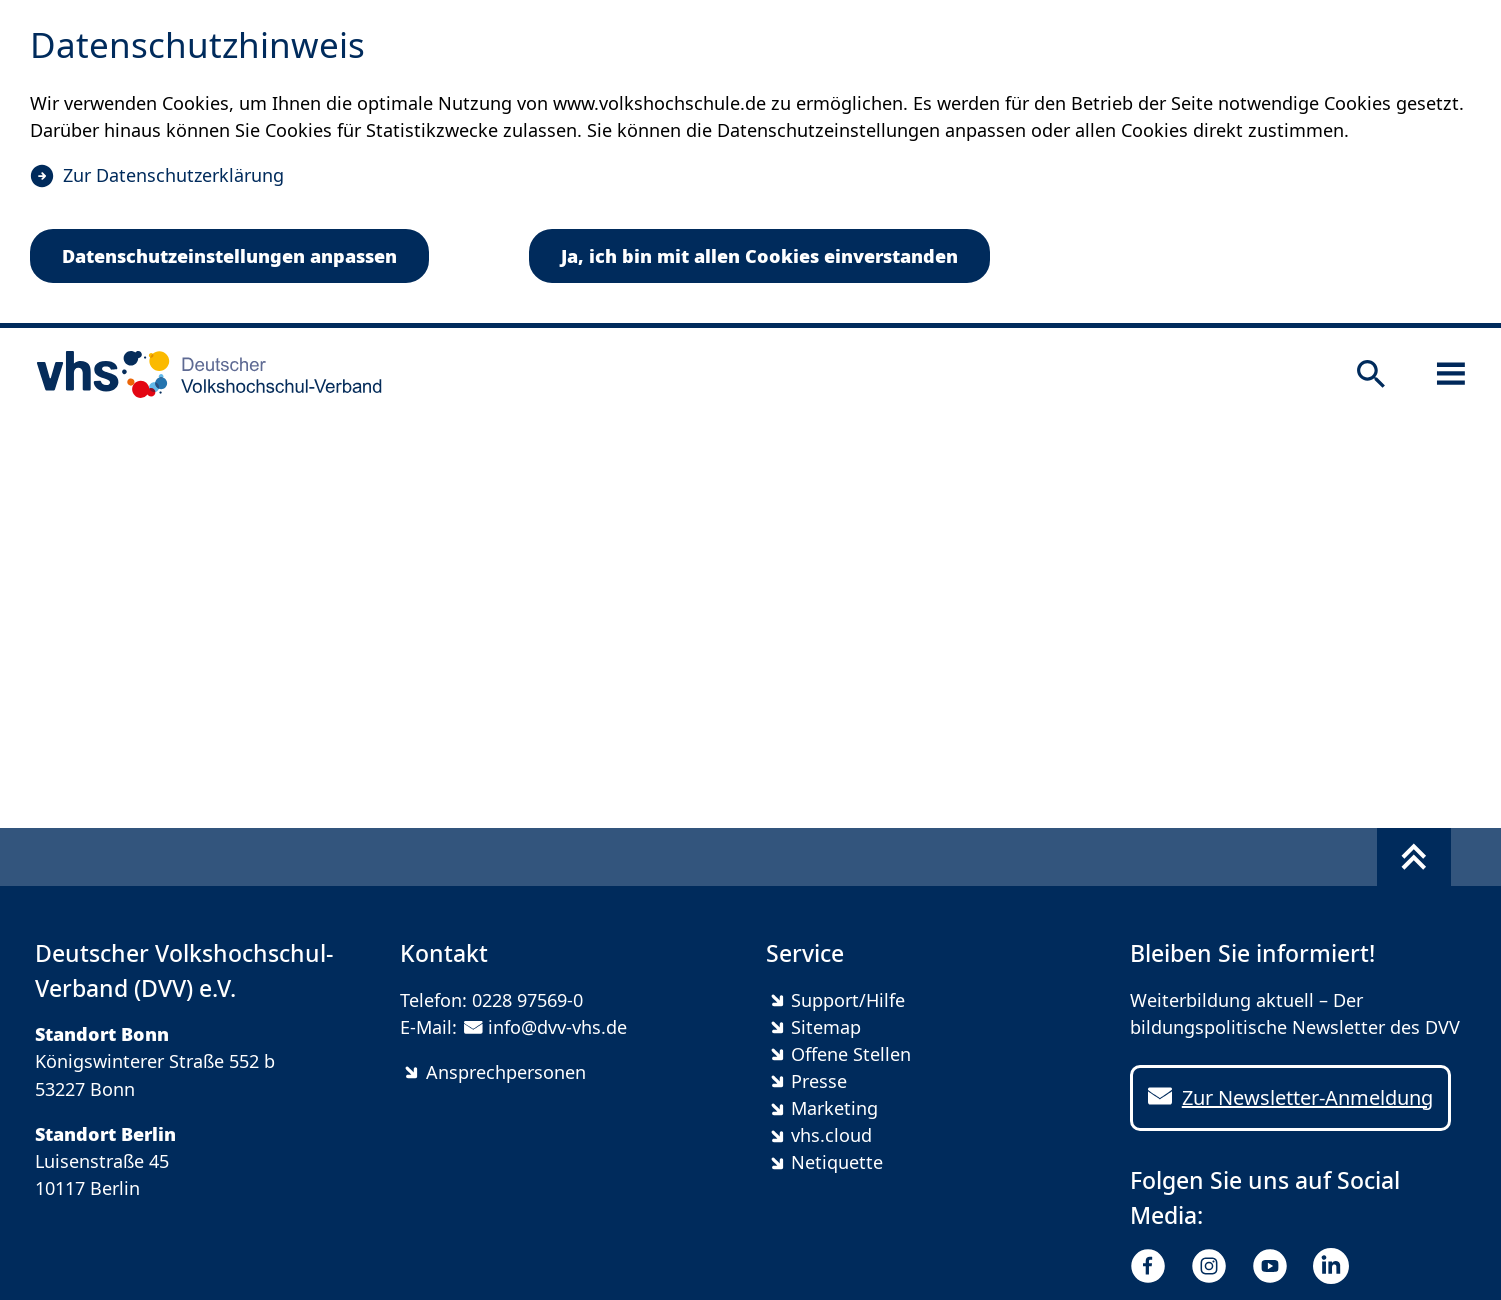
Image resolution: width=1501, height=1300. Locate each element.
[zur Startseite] (202, 374)
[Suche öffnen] (1371, 374)
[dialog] (750, 164)
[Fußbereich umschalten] (1414, 857)
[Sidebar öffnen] (1451, 374)
